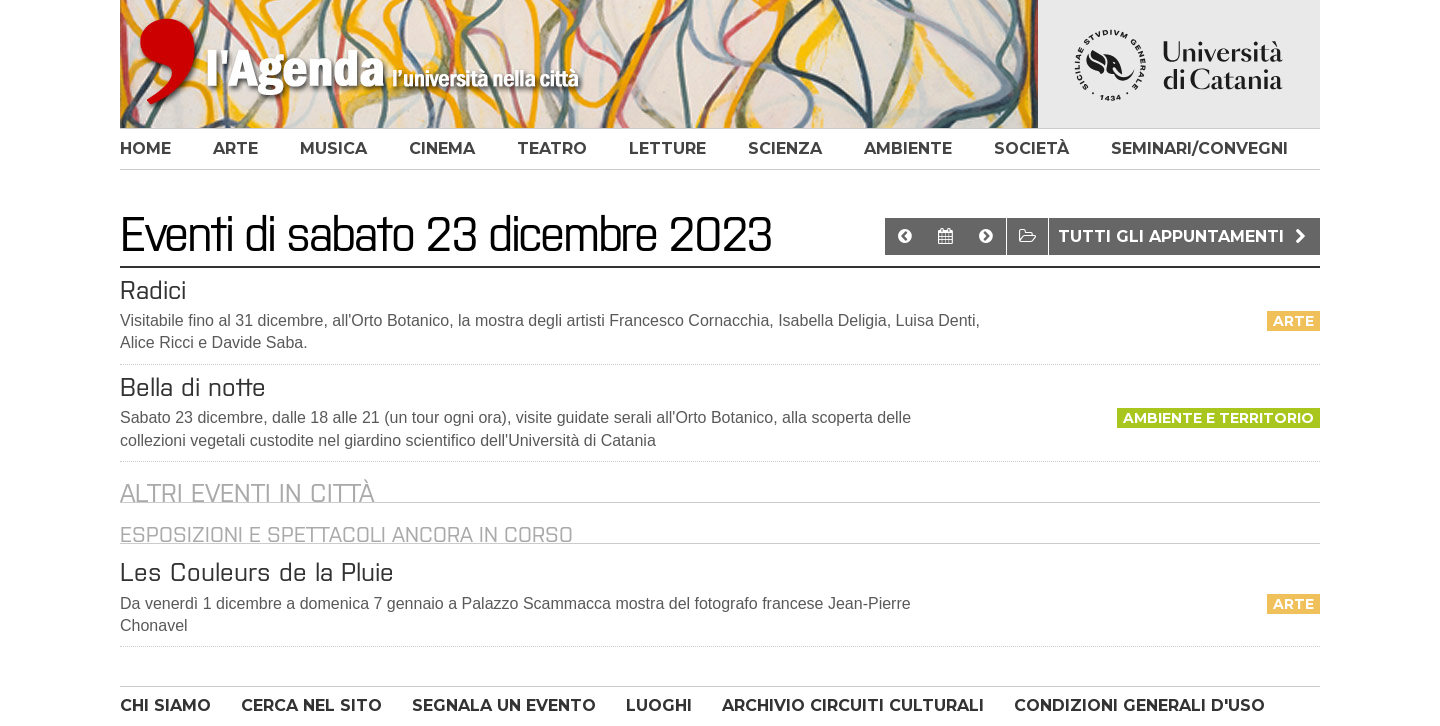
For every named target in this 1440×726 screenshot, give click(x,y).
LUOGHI (659, 705)
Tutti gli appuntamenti (1184, 236)
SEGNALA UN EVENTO (504, 705)
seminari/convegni (1199, 148)
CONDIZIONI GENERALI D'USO (1139, 705)
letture (667, 148)
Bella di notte (193, 387)
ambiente (908, 148)
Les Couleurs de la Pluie (257, 572)
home (145, 148)
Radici (153, 290)
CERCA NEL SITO (311, 705)
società (1031, 148)
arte (235, 148)
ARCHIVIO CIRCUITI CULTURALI (853, 705)
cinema (442, 148)
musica (333, 148)
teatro (552, 148)
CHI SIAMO (165, 705)
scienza (785, 148)
